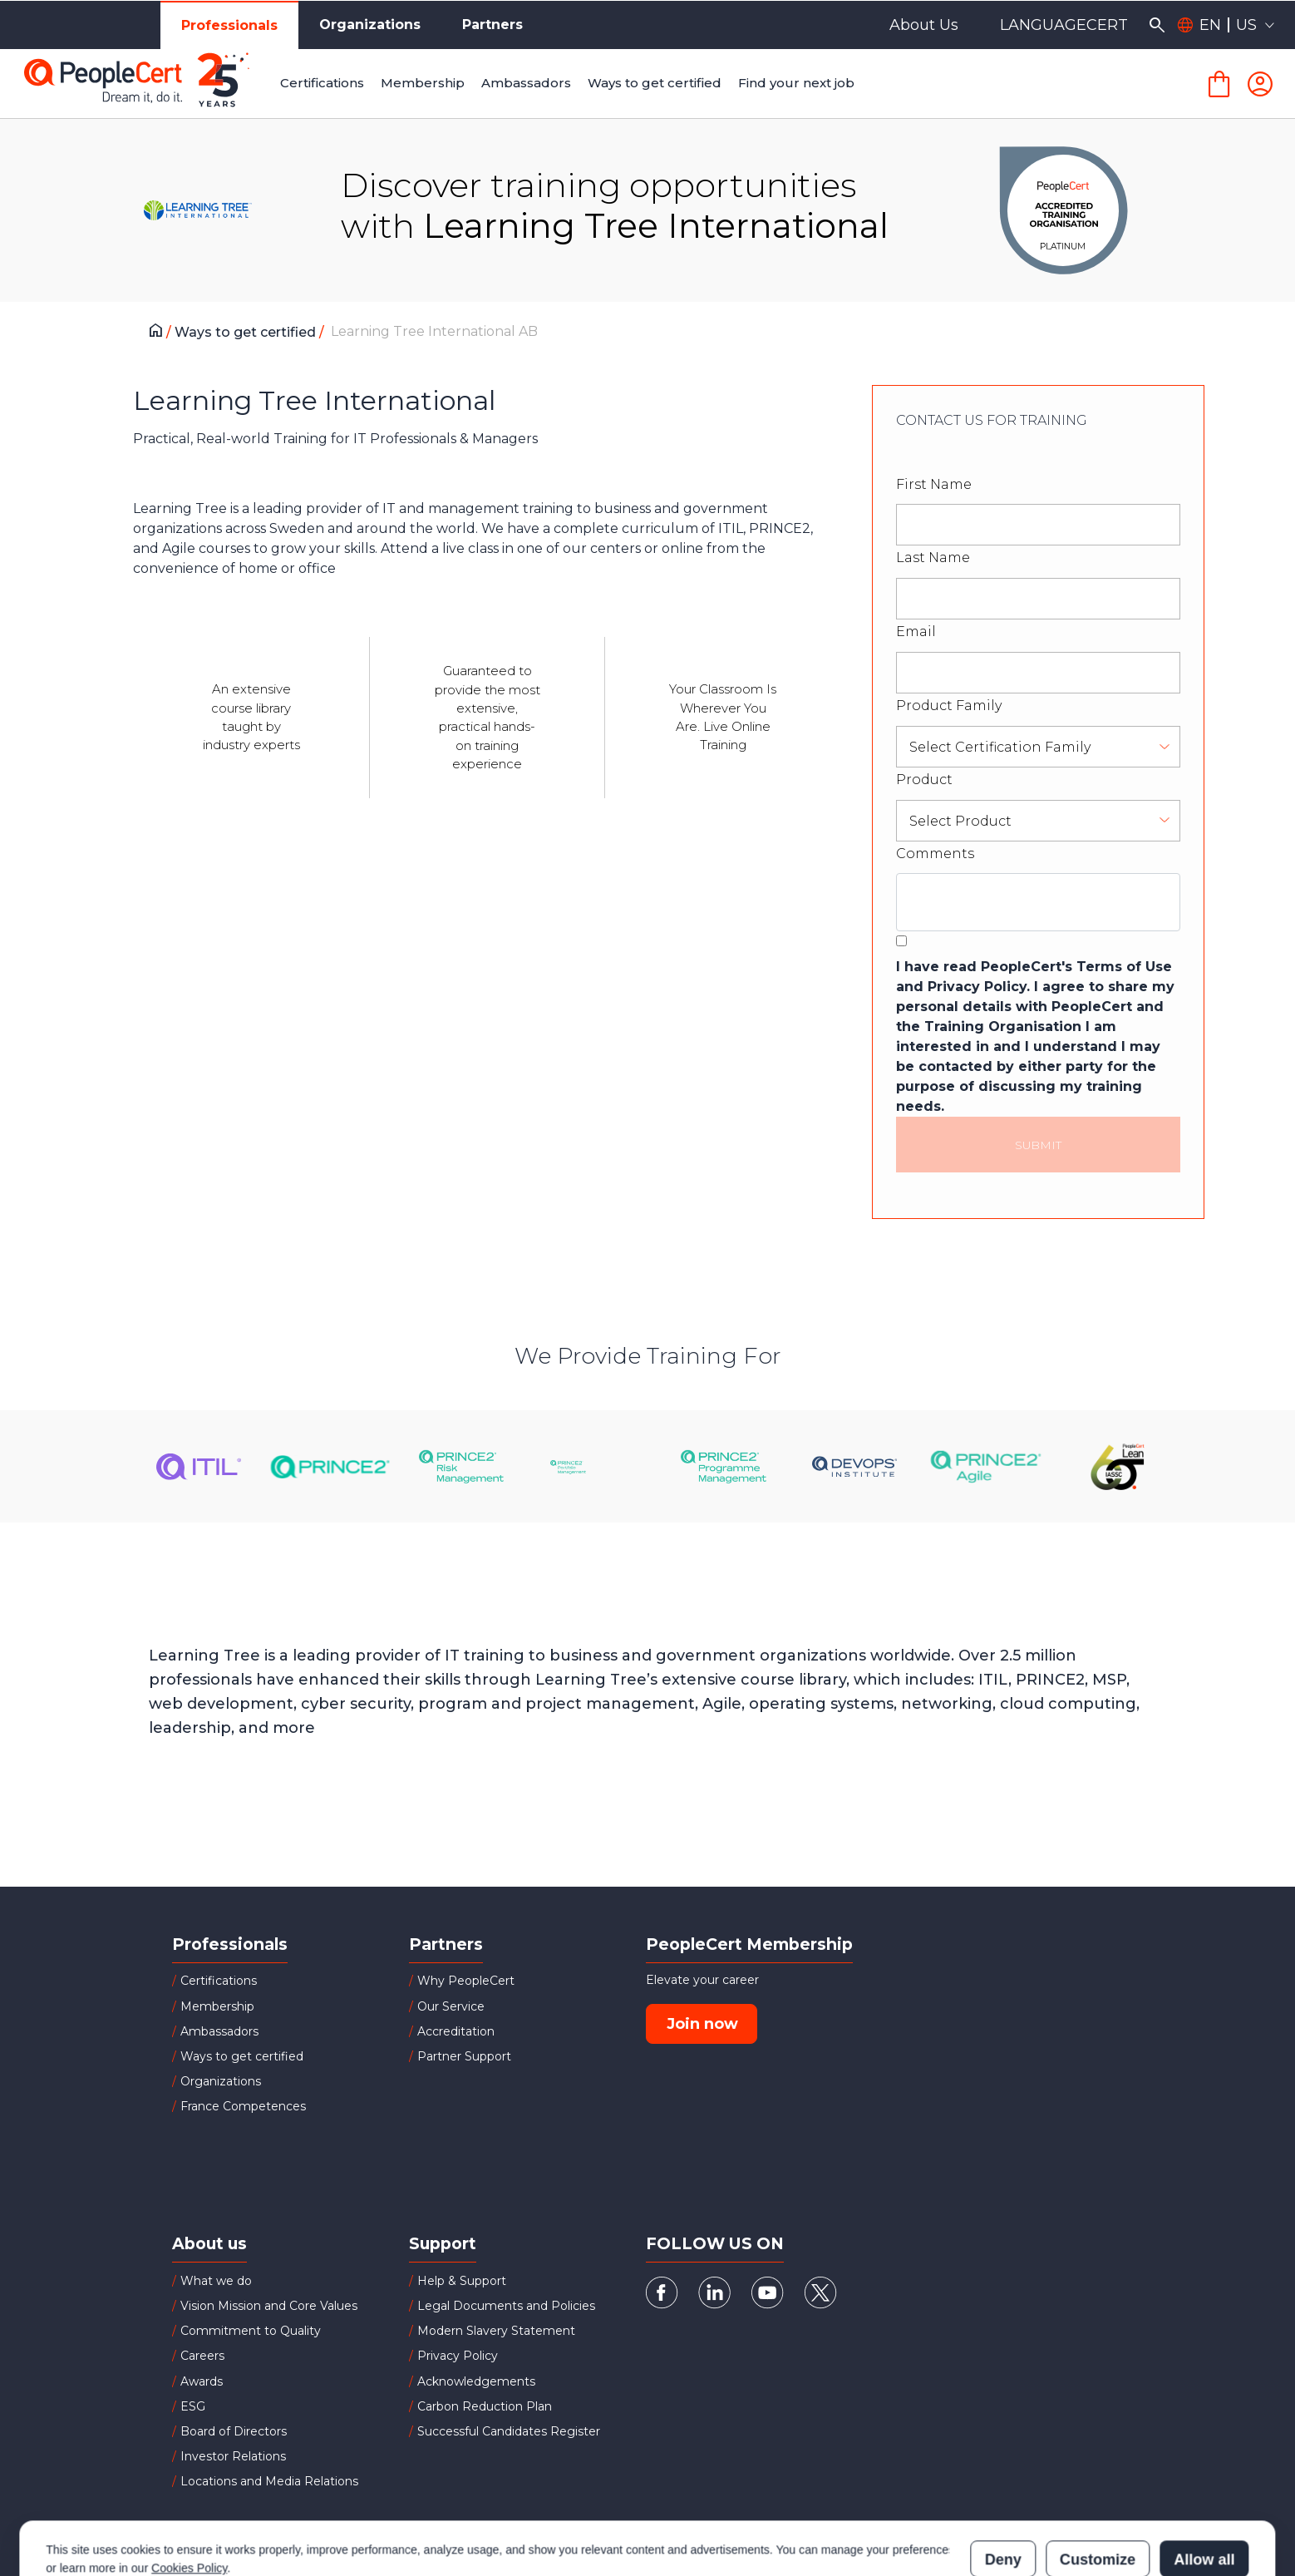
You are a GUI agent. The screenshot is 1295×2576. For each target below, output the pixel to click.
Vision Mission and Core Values (268, 2305)
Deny (1003, 2487)
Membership (217, 2006)
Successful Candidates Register (508, 2431)
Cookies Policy (189, 2495)
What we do (216, 2280)
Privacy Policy (457, 2355)
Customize (1097, 2487)
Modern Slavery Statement (496, 2330)
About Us (923, 25)
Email (916, 631)
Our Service (451, 2006)
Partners (492, 24)
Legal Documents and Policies (506, 2305)
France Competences (243, 2106)
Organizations (370, 24)
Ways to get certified (247, 332)
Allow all (1204, 2487)
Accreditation (456, 2031)
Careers (202, 2355)
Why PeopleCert (466, 1980)
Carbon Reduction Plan (484, 2406)
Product (924, 779)
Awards (201, 2381)
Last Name (933, 557)
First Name (934, 484)
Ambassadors (219, 2031)
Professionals (229, 25)
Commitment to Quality (250, 2330)
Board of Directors (233, 2431)
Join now (702, 2024)
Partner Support (464, 2056)
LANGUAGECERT (1064, 25)
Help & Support (461, 2280)
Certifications (218, 1980)
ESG (192, 2406)
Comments (935, 853)
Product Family (949, 705)
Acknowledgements (476, 2381)
